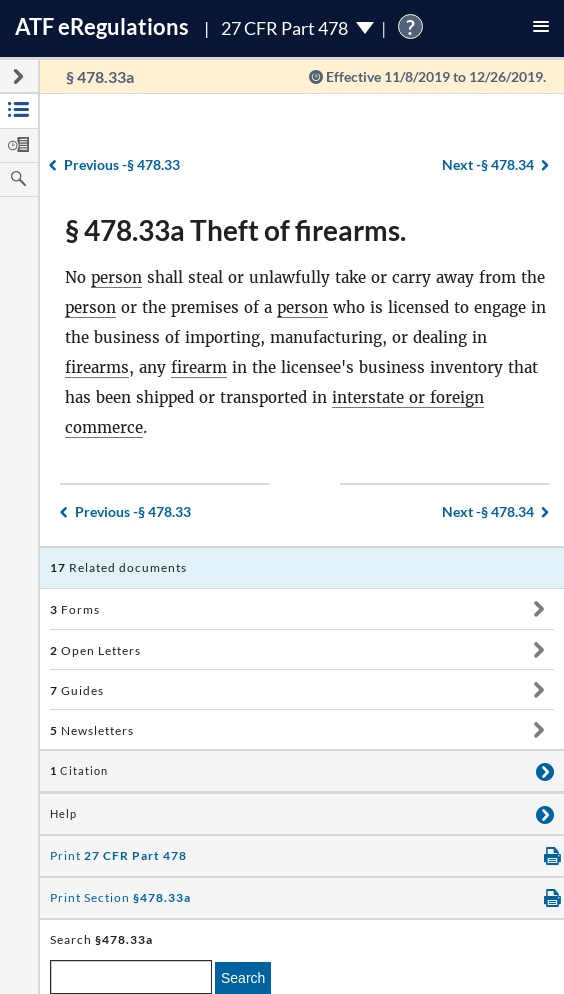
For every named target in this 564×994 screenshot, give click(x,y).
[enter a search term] (131, 977)
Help (63, 814)
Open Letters (95, 650)
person (116, 277)
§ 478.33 (122, 164)
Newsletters (92, 730)
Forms (75, 609)
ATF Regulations (102, 26)
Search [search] (243, 978)
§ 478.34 (488, 164)
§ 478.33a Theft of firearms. (235, 230)
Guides (77, 690)
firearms (97, 367)
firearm (199, 367)
